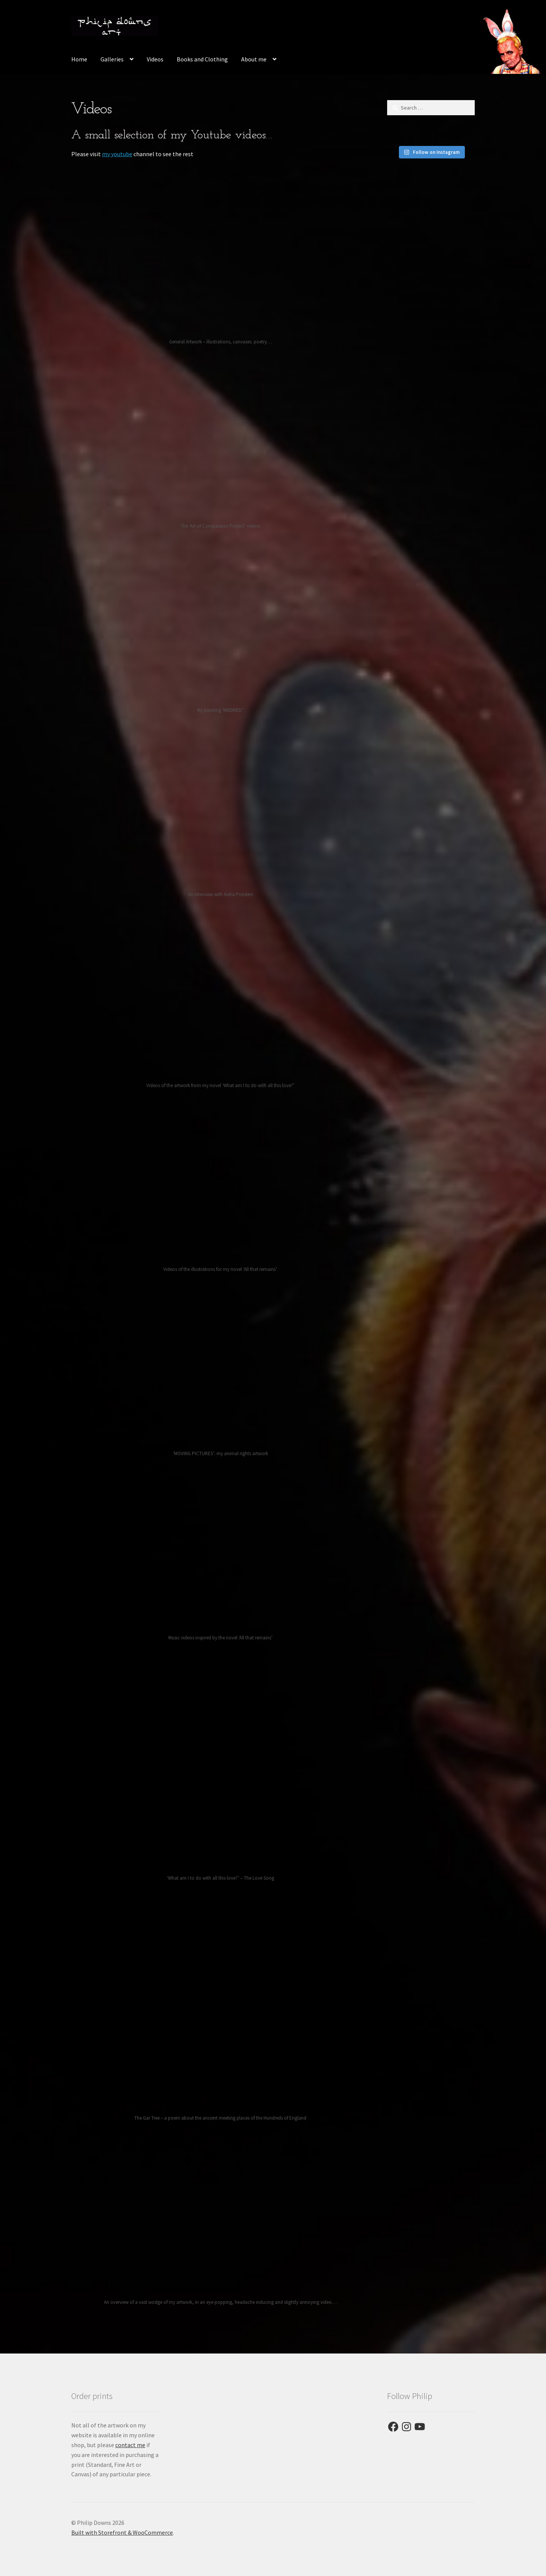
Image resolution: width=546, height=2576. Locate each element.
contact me (130, 2445)
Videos (155, 59)
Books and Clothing (202, 59)
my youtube (117, 154)
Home (79, 59)
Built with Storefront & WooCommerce (122, 2532)
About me (254, 59)
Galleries (112, 59)
